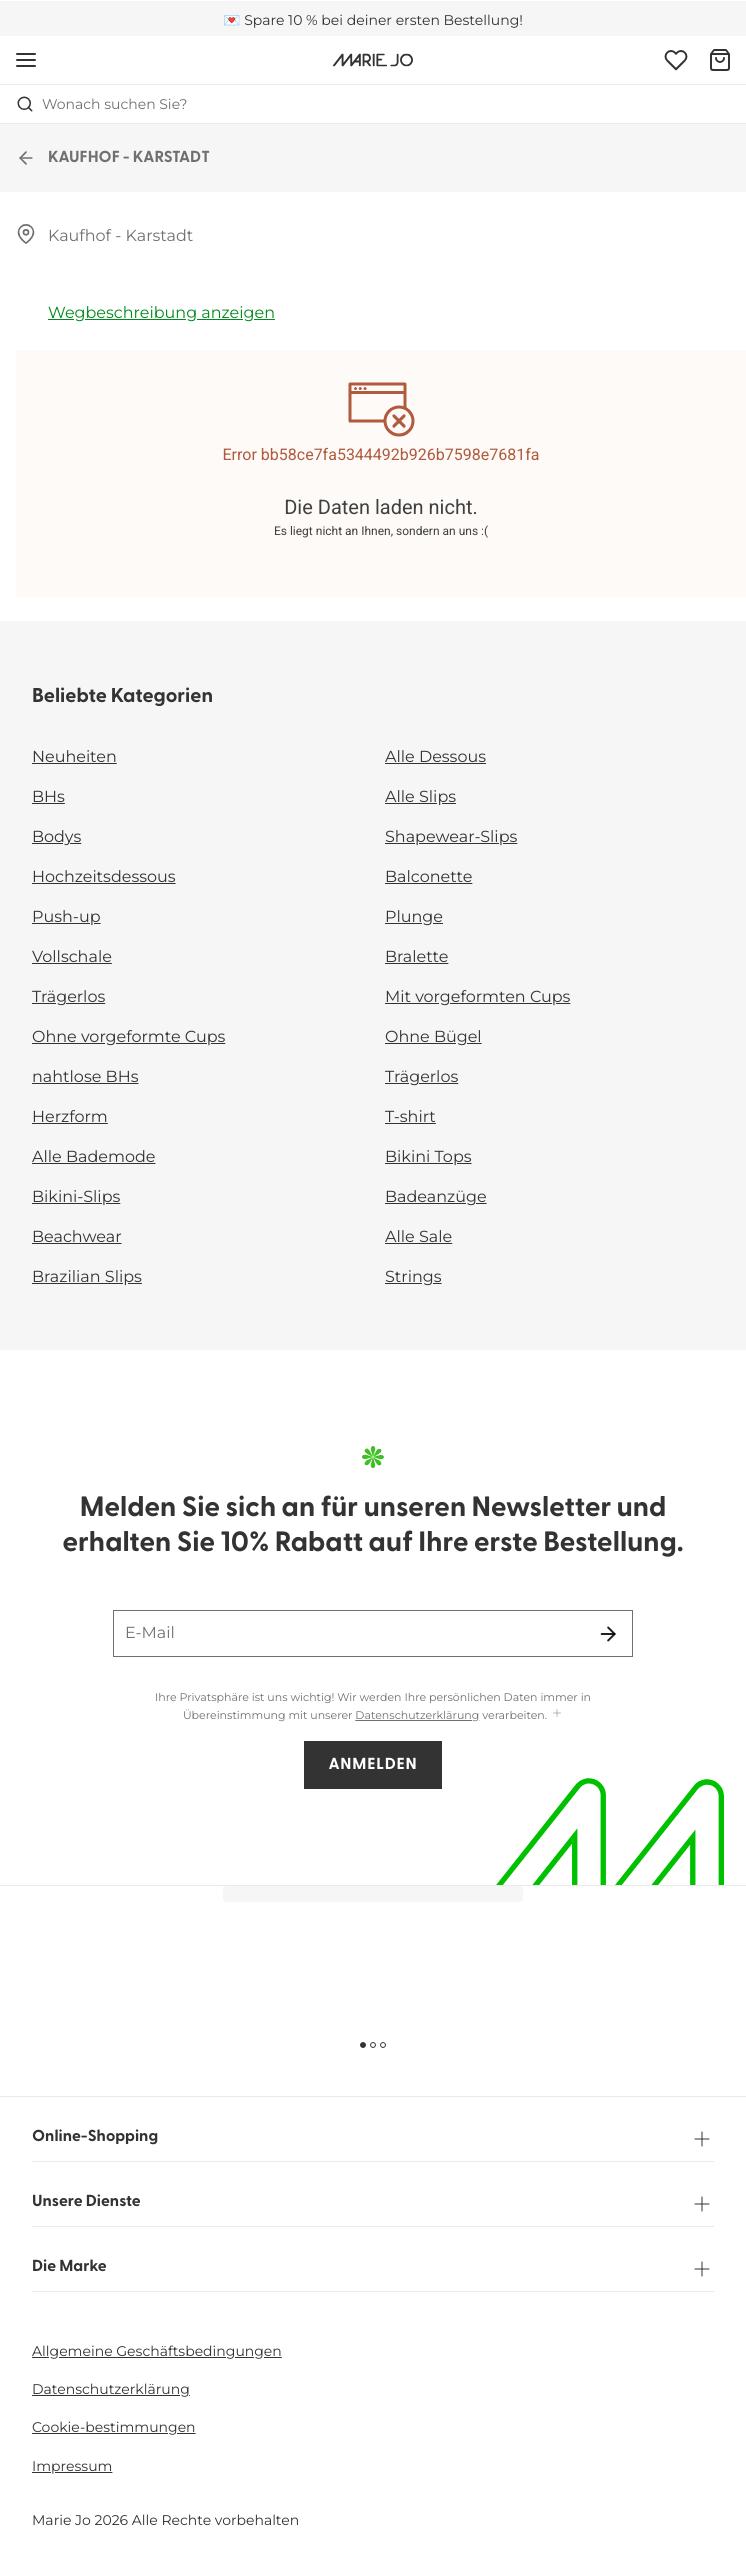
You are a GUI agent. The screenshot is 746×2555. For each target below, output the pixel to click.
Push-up (66, 917)
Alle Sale (418, 1237)
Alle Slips (420, 797)
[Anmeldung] (676, 60)
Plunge (414, 917)
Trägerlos (68, 997)
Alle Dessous (435, 757)
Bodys (56, 837)
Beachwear (77, 1237)
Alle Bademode (93, 1157)
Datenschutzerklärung (417, 1715)
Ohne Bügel (433, 1037)
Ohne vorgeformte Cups (128, 1037)
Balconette (428, 877)
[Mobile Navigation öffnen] (26, 60)
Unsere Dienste (373, 2204)
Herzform (70, 1117)
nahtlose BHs (85, 1077)
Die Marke (373, 2269)
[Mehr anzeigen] (557, 1714)
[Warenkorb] (720, 60)
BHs (48, 797)
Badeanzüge (436, 1197)
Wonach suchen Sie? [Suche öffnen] (102, 104)
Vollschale (72, 957)
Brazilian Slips (87, 1277)
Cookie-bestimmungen (114, 2427)
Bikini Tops (428, 1157)
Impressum (72, 2466)
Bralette (416, 957)
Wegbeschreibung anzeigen (161, 313)
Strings (413, 1277)
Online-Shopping (373, 2139)
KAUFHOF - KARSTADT (113, 158)
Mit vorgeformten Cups (477, 997)
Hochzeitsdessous (104, 877)
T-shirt (410, 1117)
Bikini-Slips (76, 1197)
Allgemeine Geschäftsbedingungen (157, 2351)
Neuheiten (74, 757)
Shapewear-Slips (451, 837)
